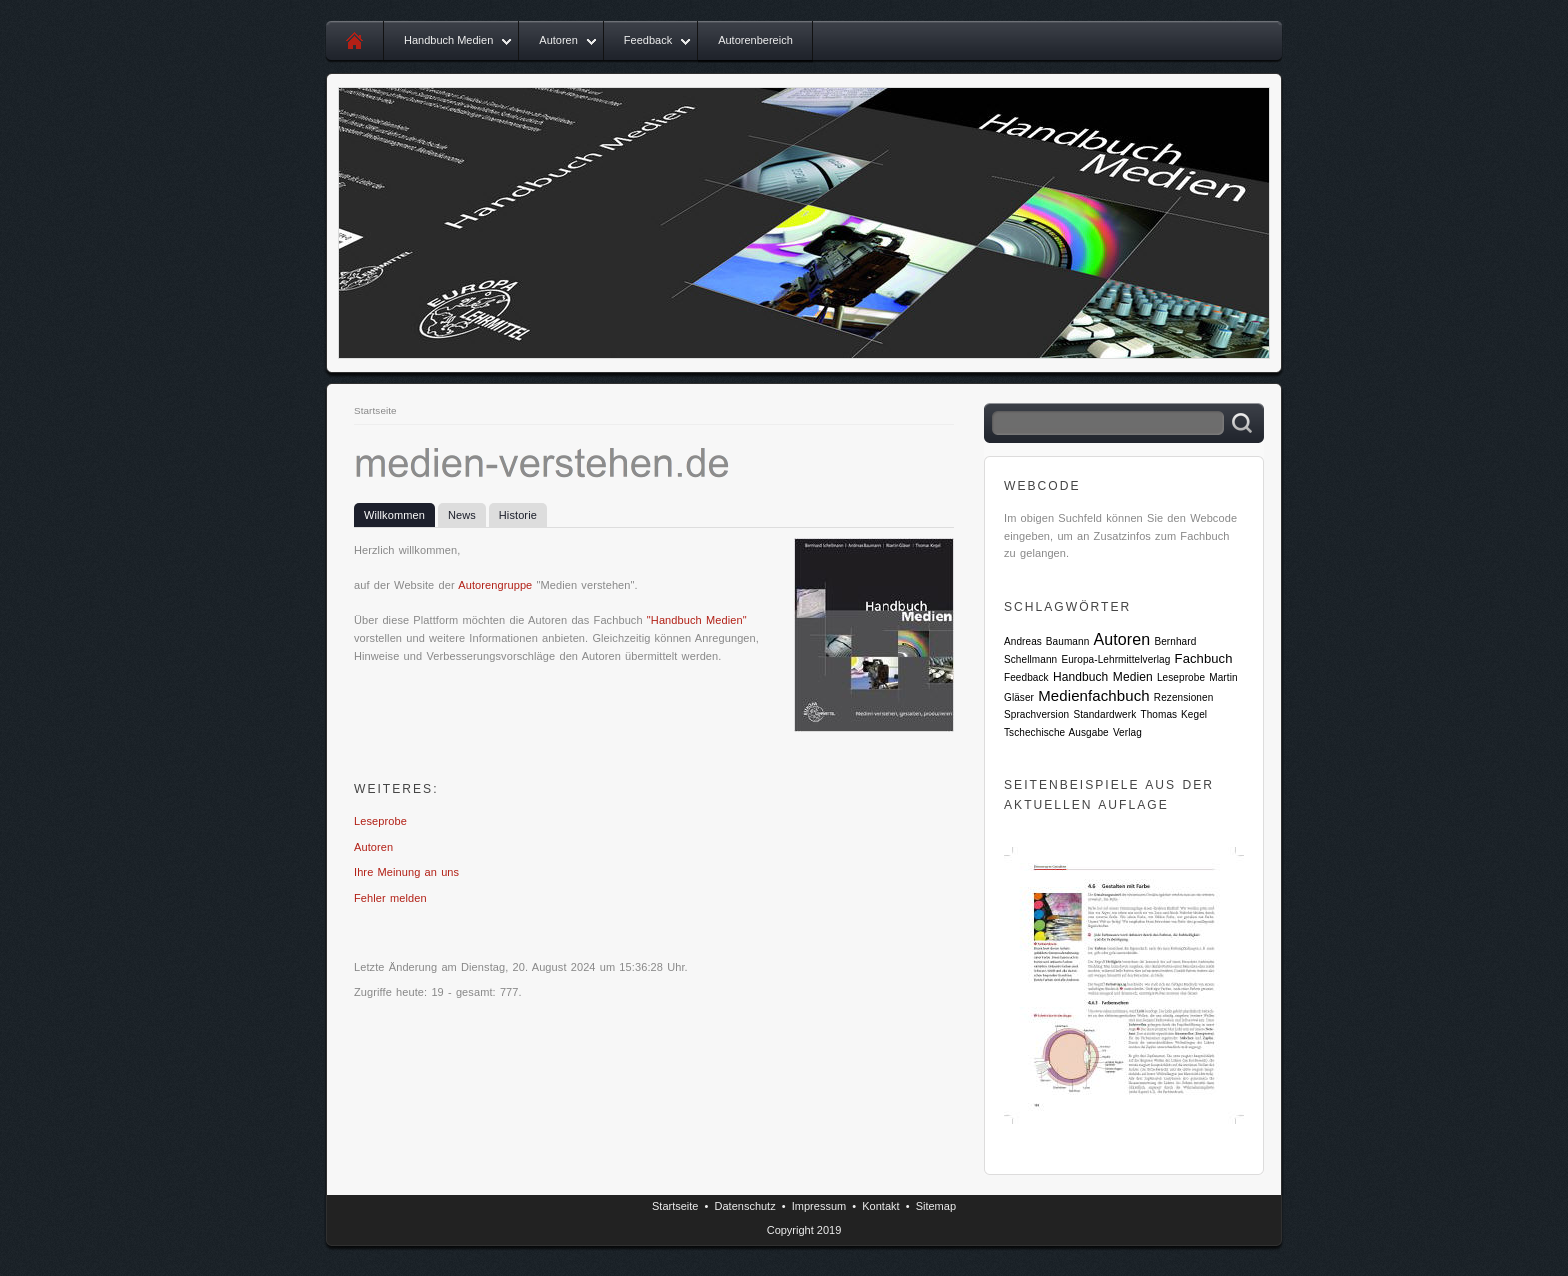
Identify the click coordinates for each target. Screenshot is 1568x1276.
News (462, 515)
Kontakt (880, 1206)
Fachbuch (1204, 658)
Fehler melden (390, 898)
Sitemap (936, 1206)
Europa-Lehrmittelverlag (1115, 659)
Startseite (375, 410)
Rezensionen (1183, 697)
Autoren (558, 40)
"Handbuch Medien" (697, 620)
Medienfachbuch (1093, 695)
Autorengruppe (495, 585)
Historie (518, 515)
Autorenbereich (755, 40)
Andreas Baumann (1046, 641)
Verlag (1127, 732)
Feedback (648, 40)
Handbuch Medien (448, 40)
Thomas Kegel (1173, 714)
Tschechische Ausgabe (1056, 732)
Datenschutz (745, 1206)
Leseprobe (380, 821)
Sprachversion (1036, 714)
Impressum (819, 1206)
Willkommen (394, 515)
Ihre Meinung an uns (406, 872)
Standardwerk (1104, 714)
